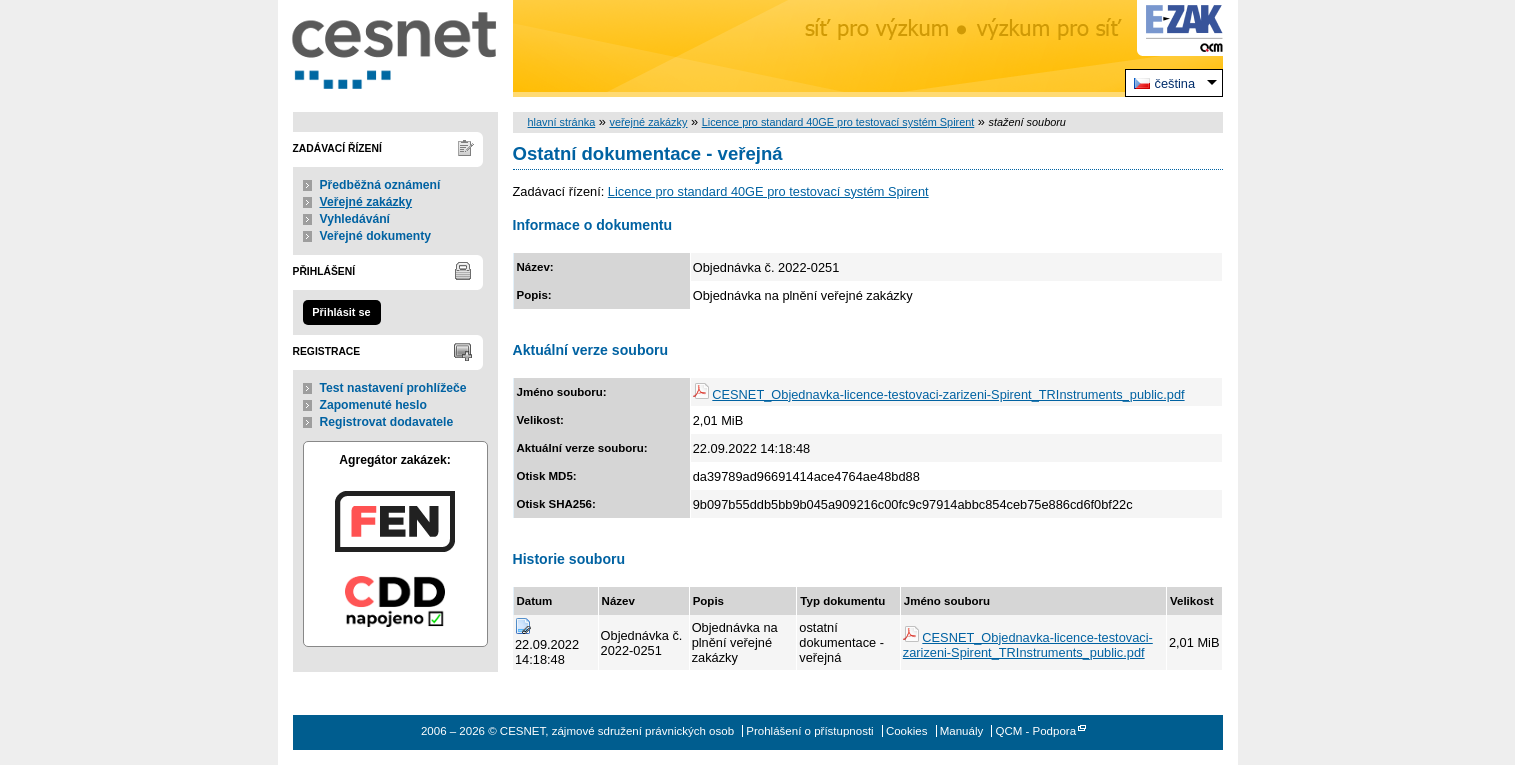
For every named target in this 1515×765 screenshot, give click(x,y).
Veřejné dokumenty (375, 236)
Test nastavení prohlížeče (393, 388)
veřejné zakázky (648, 122)
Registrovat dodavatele (387, 422)
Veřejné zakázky (366, 202)
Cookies (907, 731)
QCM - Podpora (1035, 731)
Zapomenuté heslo (373, 405)
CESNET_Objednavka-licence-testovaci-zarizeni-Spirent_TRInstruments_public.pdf (948, 394)
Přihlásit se (341, 312)
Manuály (962, 731)
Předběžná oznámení (380, 185)
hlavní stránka (562, 122)
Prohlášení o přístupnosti (809, 731)
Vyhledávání (355, 219)
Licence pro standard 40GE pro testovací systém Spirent (838, 122)
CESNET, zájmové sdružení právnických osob (395, 48)
